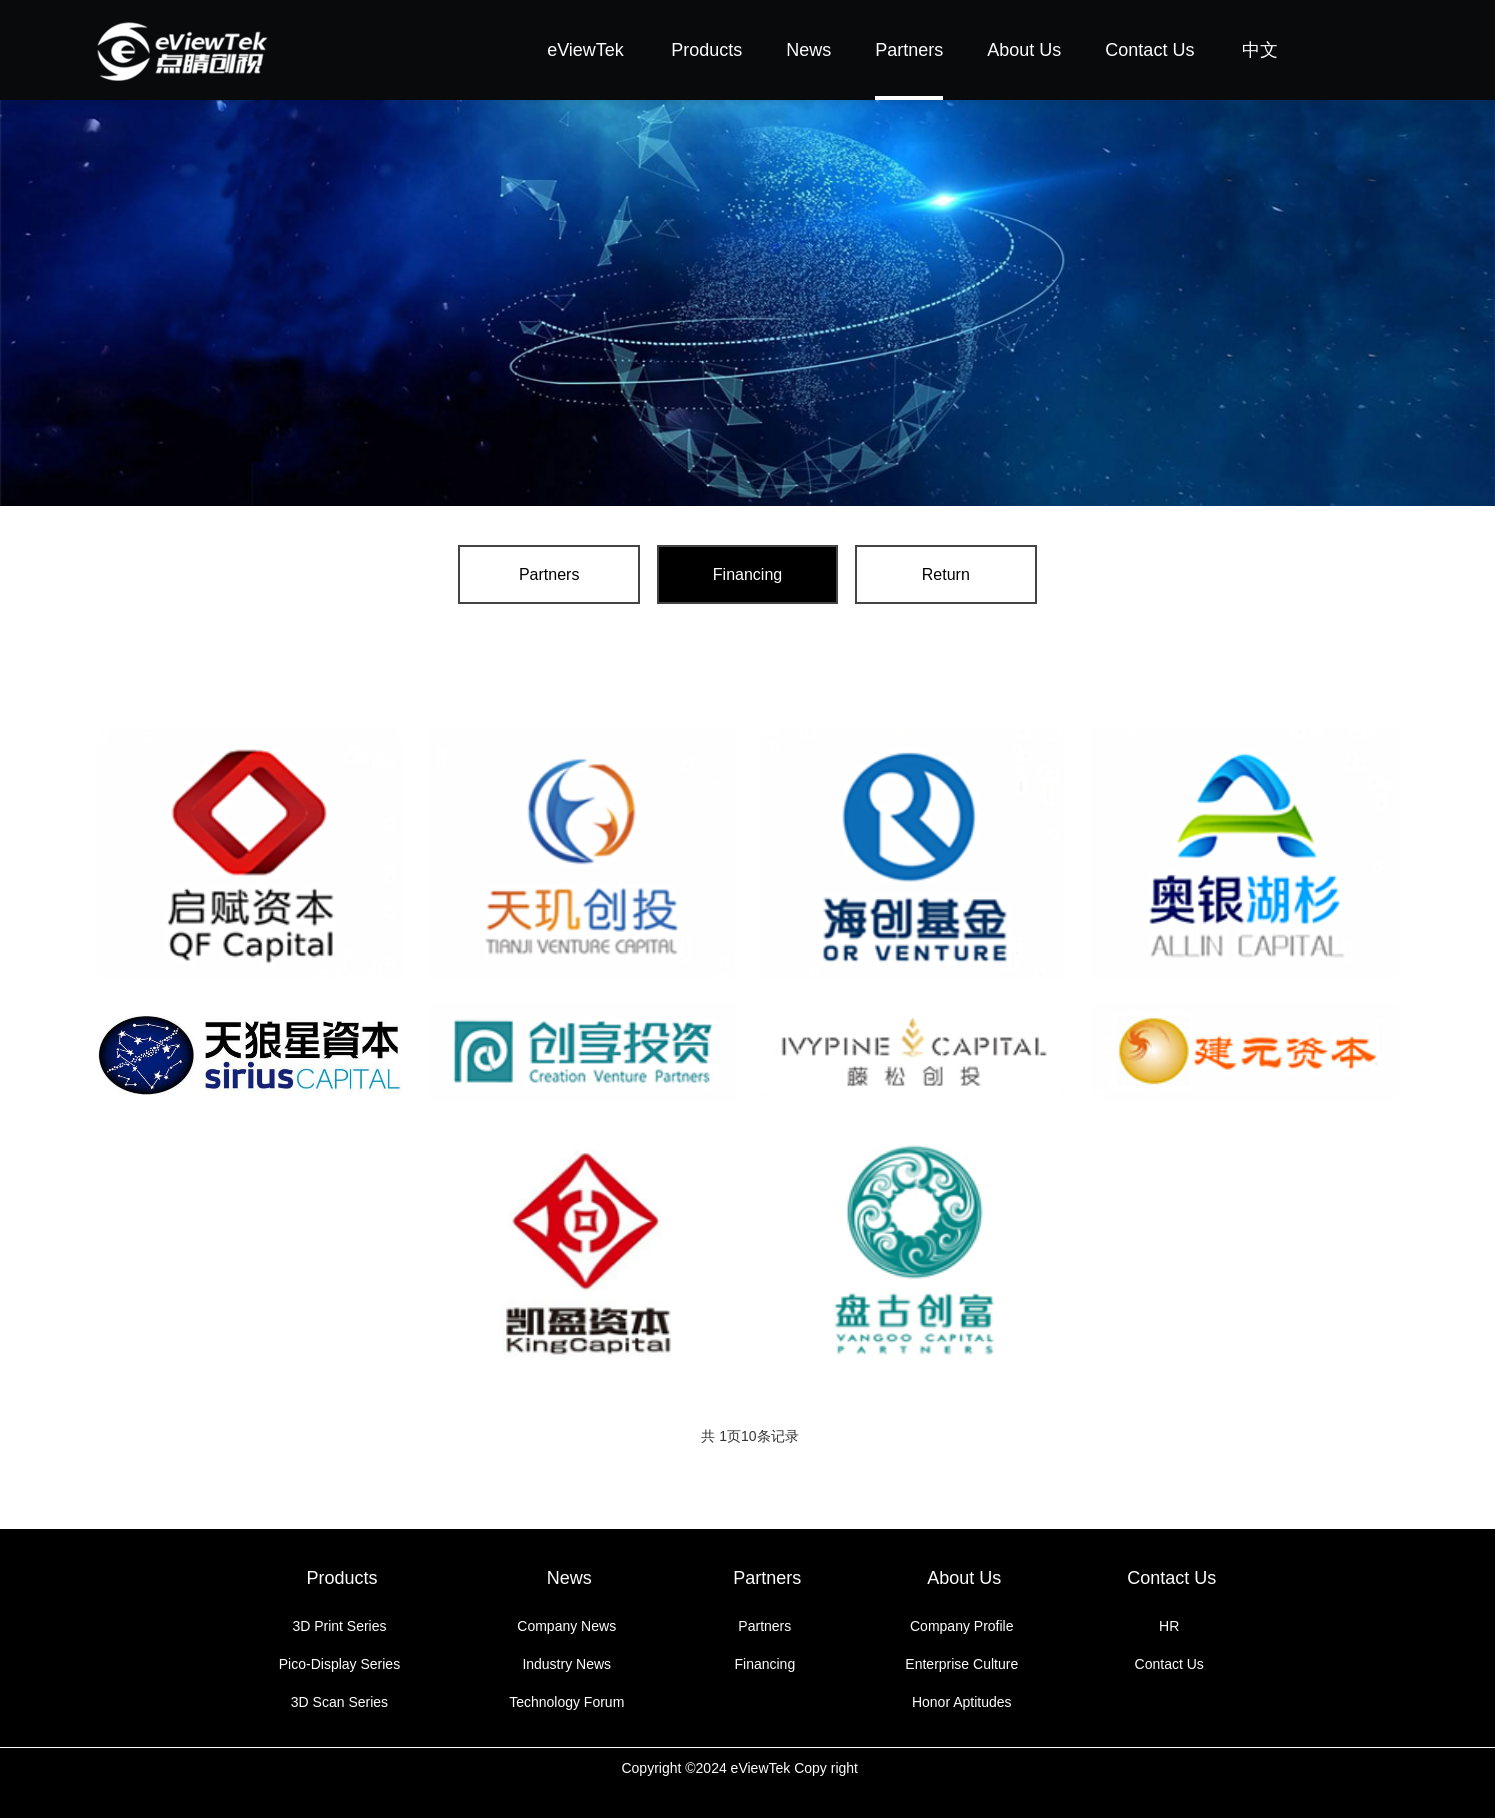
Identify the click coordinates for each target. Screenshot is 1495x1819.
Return (928, 574)
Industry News (566, 1665)
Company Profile (962, 1627)
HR (1169, 1627)
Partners (909, 50)
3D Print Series (339, 1627)
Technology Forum (566, 1703)
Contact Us (1149, 50)
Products (706, 50)
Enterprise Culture (961, 1665)
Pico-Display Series (339, 1665)
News (808, 50)
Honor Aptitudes (962, 1703)
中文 (1260, 50)
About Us (1024, 50)
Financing (747, 574)
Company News (566, 1627)
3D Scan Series (339, 1703)
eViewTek (585, 50)
